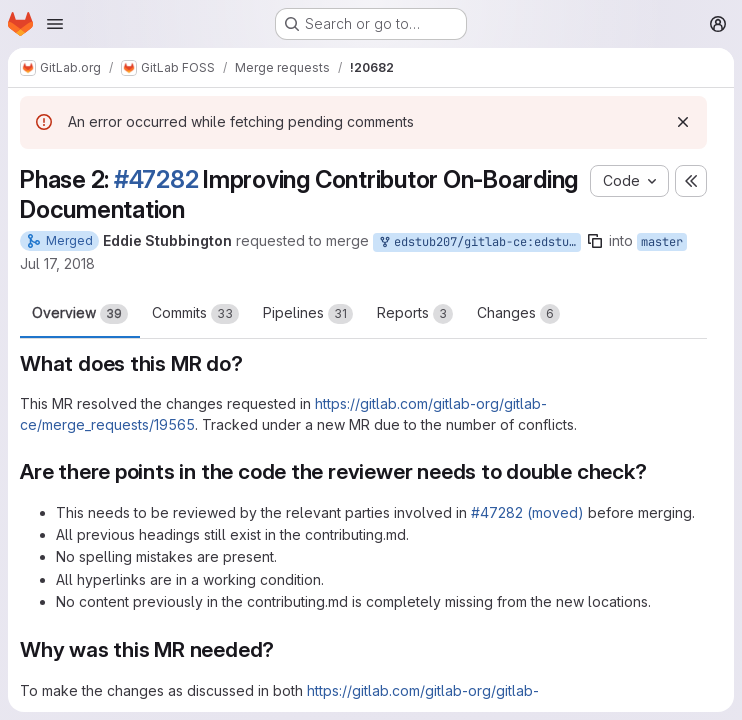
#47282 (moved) (527, 512)
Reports (415, 314)
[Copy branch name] (595, 241)
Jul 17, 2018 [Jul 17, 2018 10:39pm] (57, 263)
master (662, 242)
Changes (518, 314)
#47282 (156, 179)
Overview (80, 314)
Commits (195, 314)
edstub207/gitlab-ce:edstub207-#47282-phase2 (479, 242)
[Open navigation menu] (55, 24)
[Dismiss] (683, 122)
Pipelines (308, 314)
